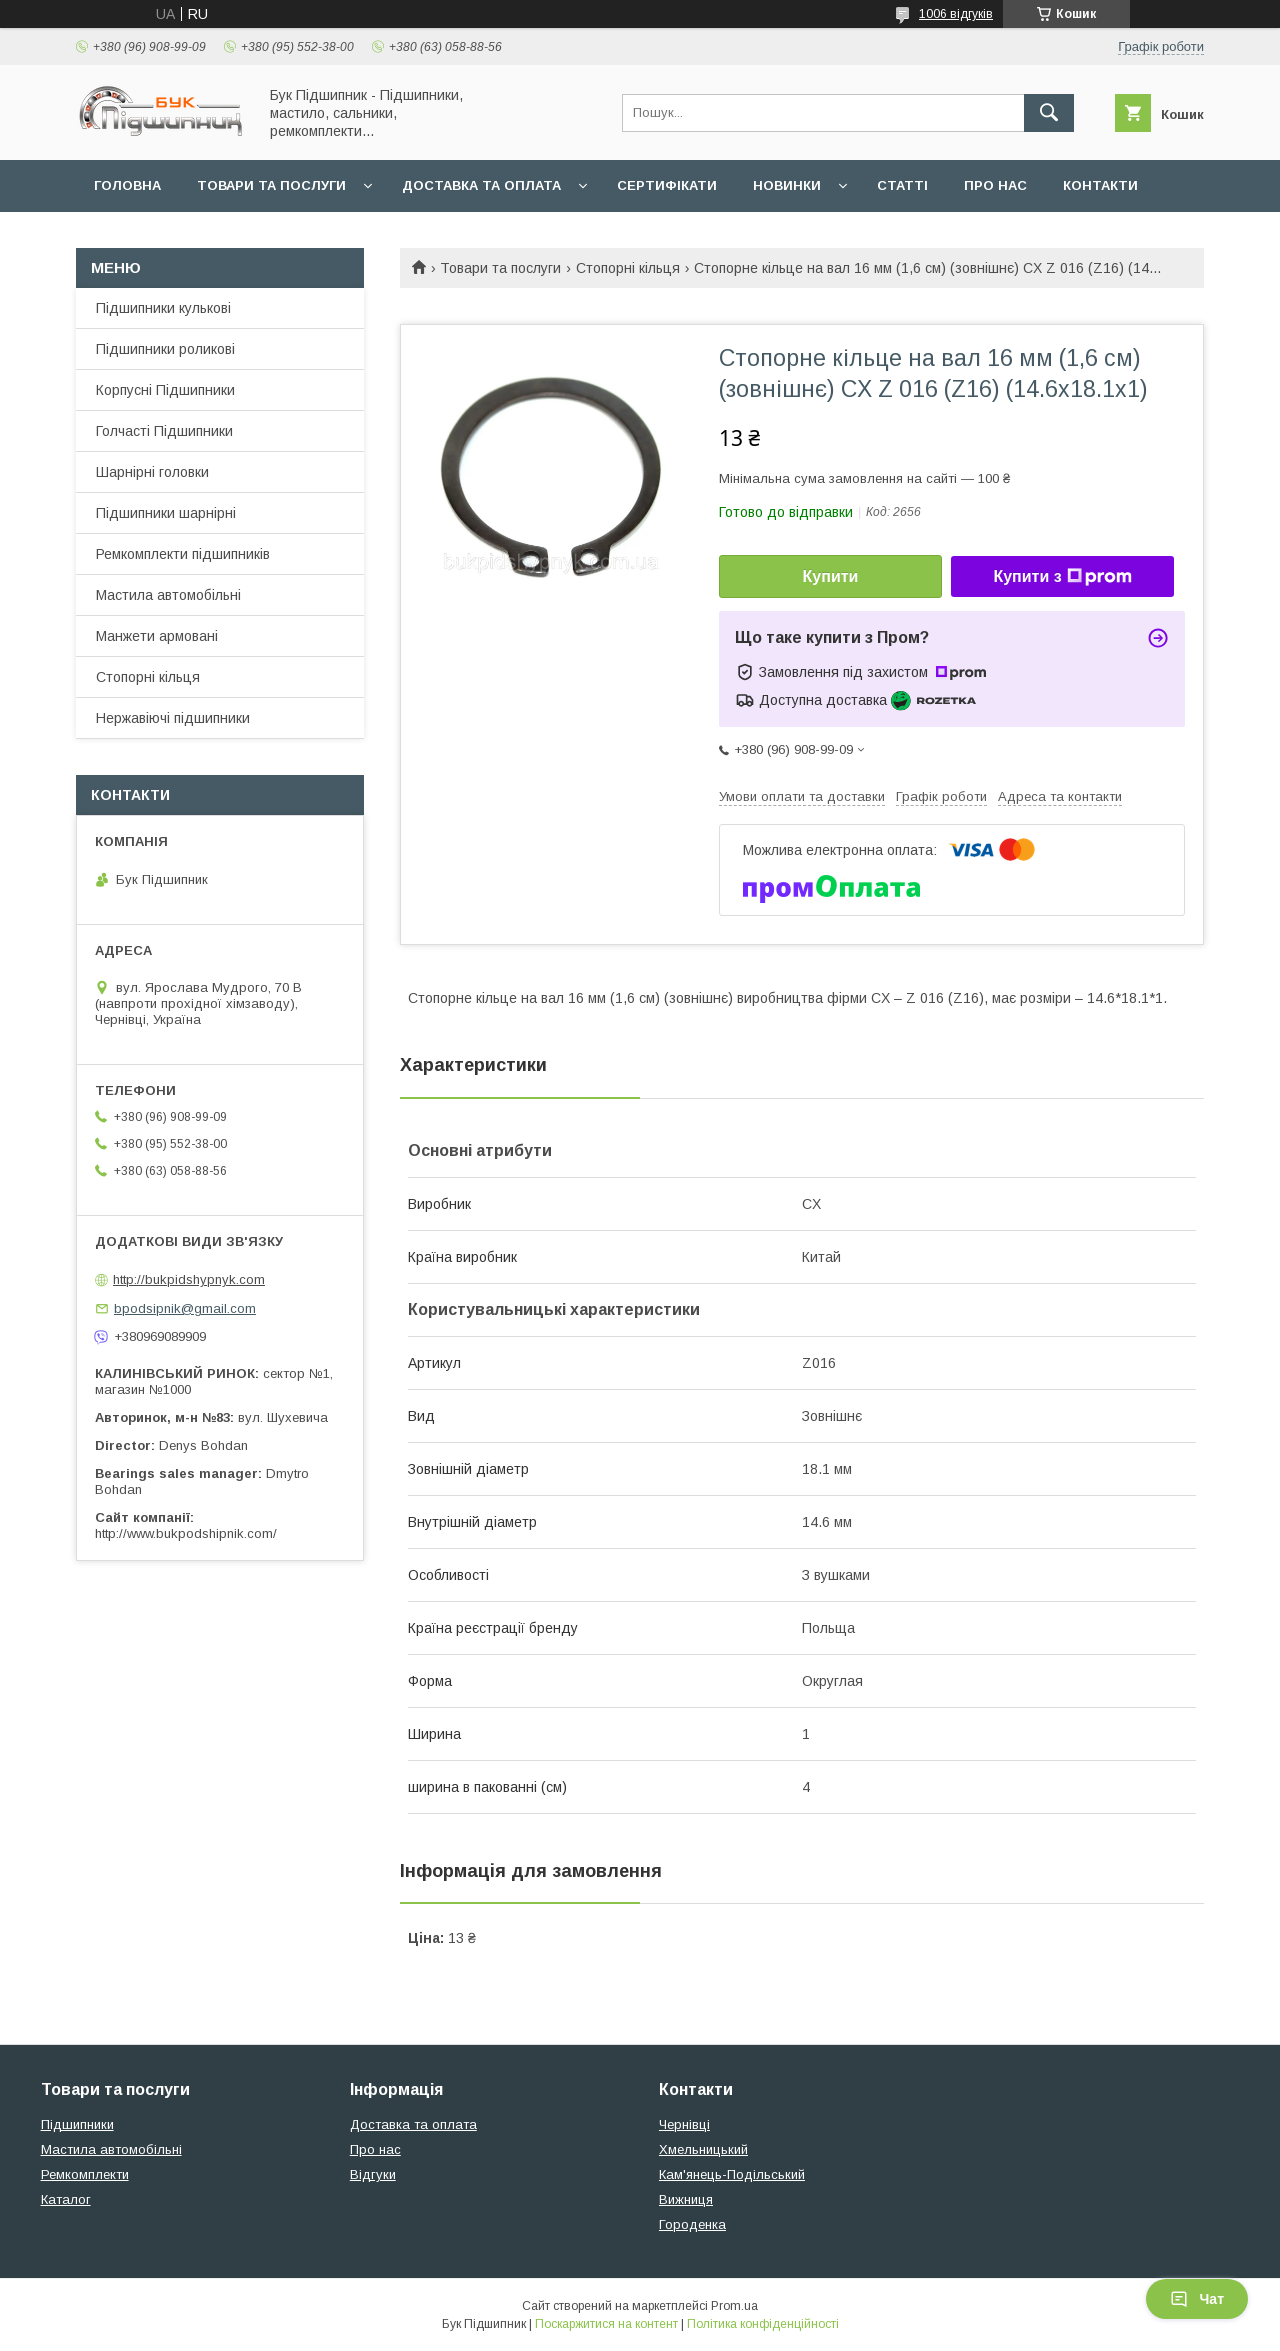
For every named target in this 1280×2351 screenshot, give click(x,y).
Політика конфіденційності (763, 2324)
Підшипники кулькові (163, 308)
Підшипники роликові (165, 349)
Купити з (1062, 577)
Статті (902, 185)
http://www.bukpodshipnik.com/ (186, 1533)
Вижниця (686, 2199)
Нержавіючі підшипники (173, 718)
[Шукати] (1049, 113)
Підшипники (77, 2124)
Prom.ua (734, 2306)
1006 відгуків (956, 14)
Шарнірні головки (152, 472)
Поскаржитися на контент (606, 2324)
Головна (127, 185)
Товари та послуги (271, 185)
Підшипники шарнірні (166, 513)
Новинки (787, 185)
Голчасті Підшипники (164, 431)
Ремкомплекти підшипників (183, 554)
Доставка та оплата (481, 185)
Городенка (692, 2224)
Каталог (66, 2199)
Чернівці (684, 2124)
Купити (831, 576)
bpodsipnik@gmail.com (185, 1308)
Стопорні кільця (628, 268)
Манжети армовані (157, 636)
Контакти (1100, 185)
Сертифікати (667, 185)
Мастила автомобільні (168, 595)
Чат (1197, 2299)
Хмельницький (703, 2149)
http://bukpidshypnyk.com (189, 1279)
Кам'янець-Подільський (732, 2174)
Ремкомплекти (85, 2174)
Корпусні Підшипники (165, 390)
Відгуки (373, 2174)
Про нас (995, 185)
